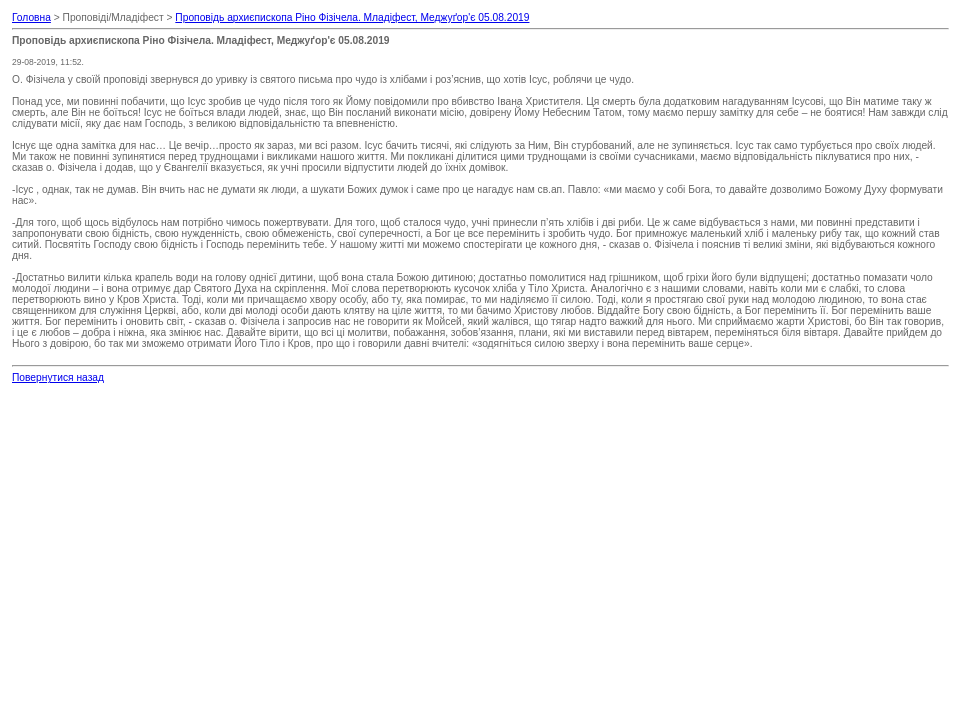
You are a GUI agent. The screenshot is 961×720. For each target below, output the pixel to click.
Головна (31, 17)
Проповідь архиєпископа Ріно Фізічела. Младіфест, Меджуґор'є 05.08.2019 (352, 17)
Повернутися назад (58, 377)
